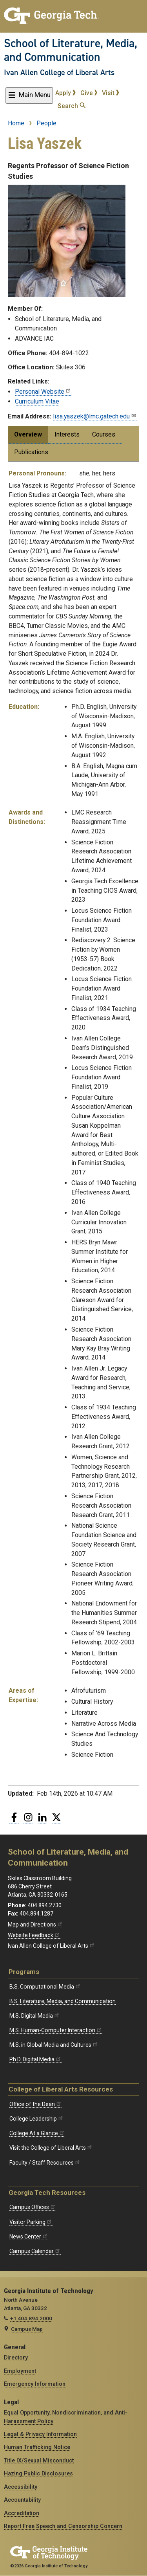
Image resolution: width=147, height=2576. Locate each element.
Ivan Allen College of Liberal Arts (59, 72)
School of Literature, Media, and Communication (70, 50)
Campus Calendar (35, 2251)
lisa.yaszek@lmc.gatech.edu (95, 416)
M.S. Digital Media (34, 2016)
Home (16, 123)
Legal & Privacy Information (40, 2434)
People (46, 123)
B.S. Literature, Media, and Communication (62, 2001)
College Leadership (36, 2118)
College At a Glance (37, 2133)
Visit (110, 93)
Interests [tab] (67, 434)
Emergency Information (34, 2384)
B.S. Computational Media (45, 1986)
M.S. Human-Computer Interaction (55, 2030)
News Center (28, 2236)
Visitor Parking (31, 2222)
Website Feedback (34, 1935)
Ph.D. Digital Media (35, 2059)
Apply (65, 93)
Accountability (22, 2500)
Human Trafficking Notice (37, 2447)
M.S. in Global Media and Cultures (53, 2045)
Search (71, 106)
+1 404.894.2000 (31, 2318)
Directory (16, 2357)
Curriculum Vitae (37, 401)
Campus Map (27, 2329)
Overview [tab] (28, 434)
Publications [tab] (31, 452)
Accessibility (20, 2487)
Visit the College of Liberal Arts (51, 2148)
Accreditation (21, 2513)
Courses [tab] (103, 434)
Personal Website (43, 391)
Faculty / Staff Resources (45, 2163)
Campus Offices (32, 2207)
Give (89, 93)
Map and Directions (35, 1924)
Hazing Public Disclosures (38, 2473)
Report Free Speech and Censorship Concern (63, 2526)
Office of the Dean (35, 2104)
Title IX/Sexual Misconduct (39, 2460)
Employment (20, 2371)
